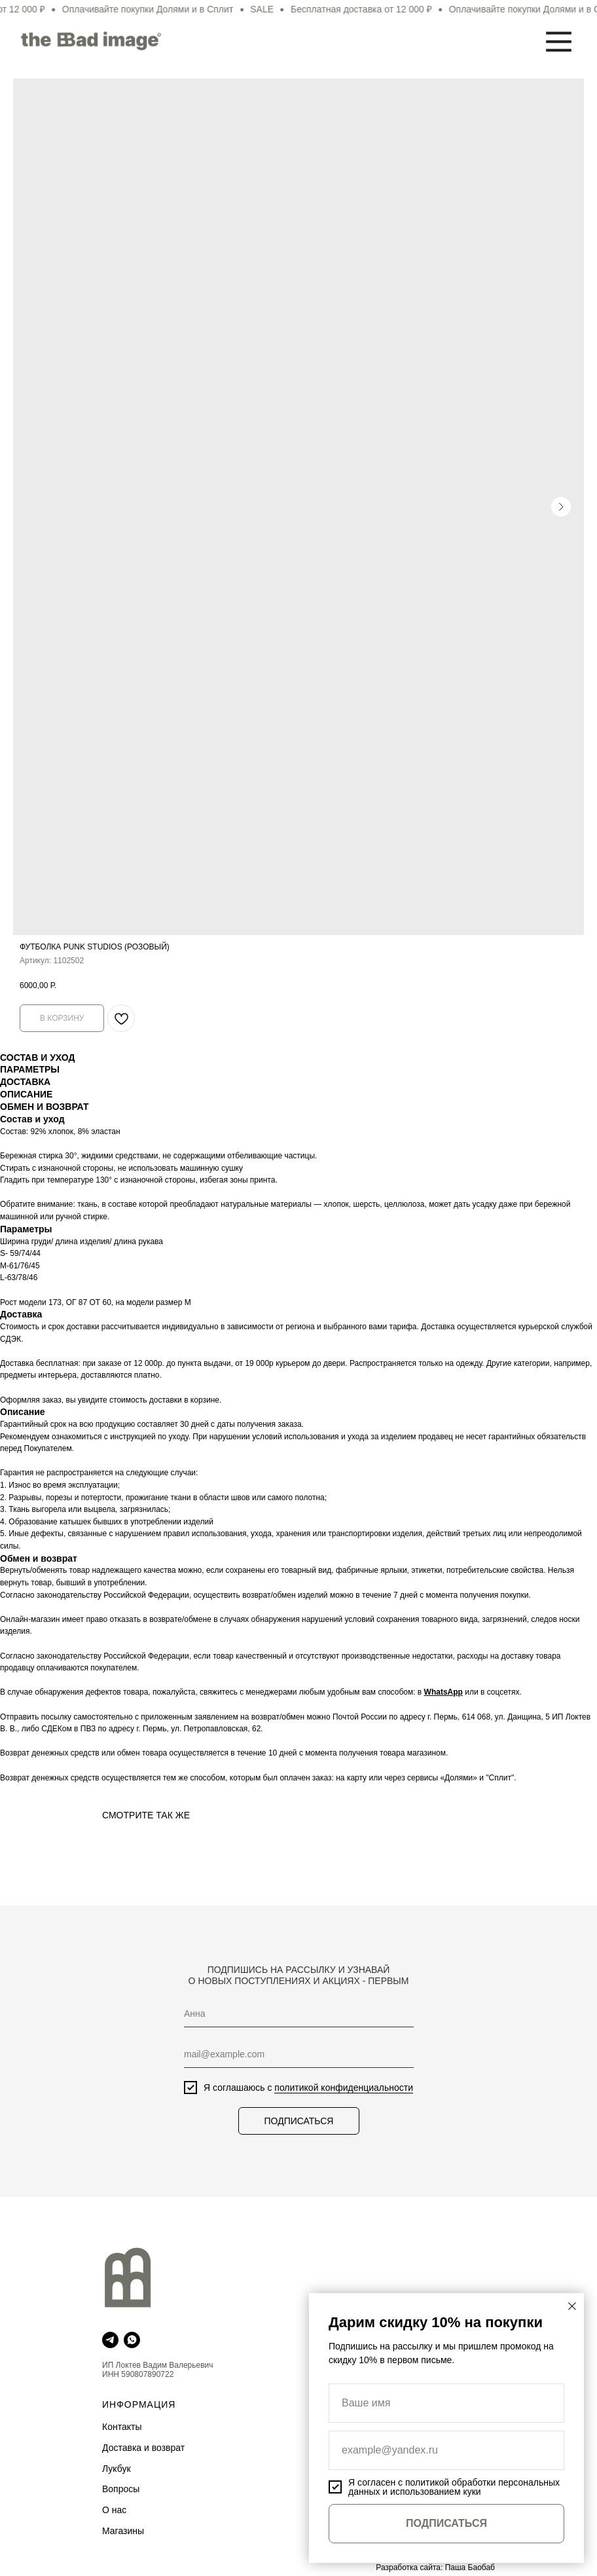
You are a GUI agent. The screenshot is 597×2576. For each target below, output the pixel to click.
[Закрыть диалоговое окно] (572, 2306)
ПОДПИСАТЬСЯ (296, 2121)
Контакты (121, 2426)
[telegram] (110, 2340)
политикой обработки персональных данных (454, 2487)
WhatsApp (443, 1692)
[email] (295, 2054)
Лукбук (116, 2468)
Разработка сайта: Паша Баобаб (435, 2567)
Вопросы (120, 2489)
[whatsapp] (132, 2340)
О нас (114, 2510)
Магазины (123, 2531)
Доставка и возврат (143, 2447)
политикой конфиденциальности (340, 2087)
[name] (295, 2013)
